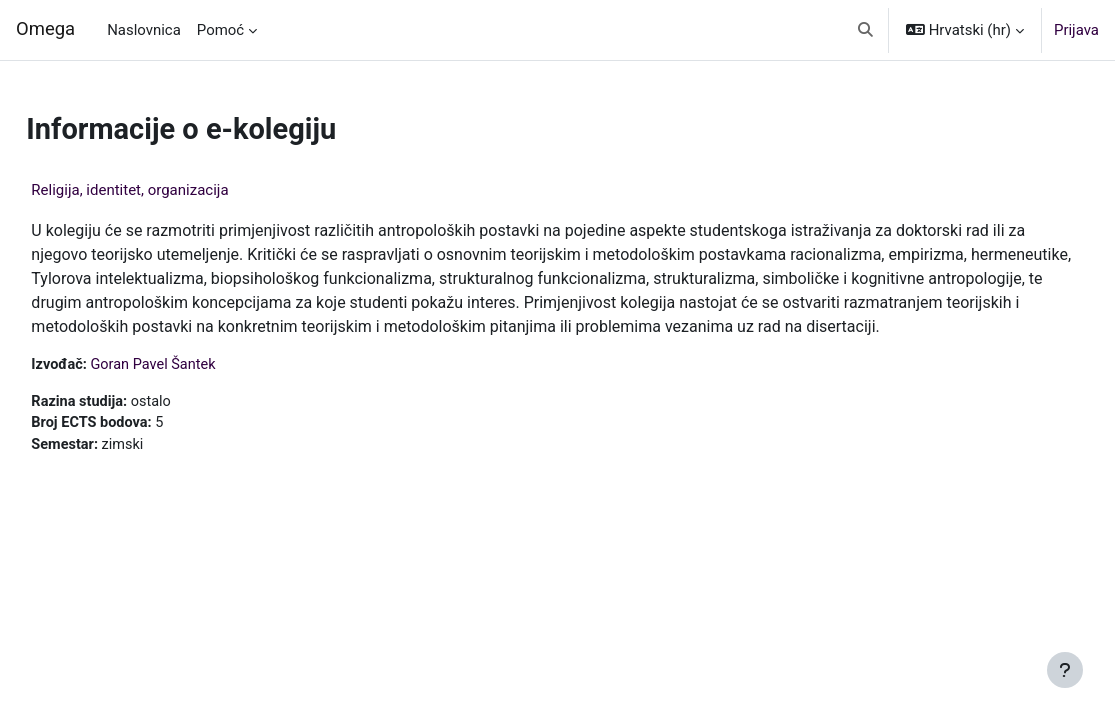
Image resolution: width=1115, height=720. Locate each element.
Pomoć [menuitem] (220, 30)
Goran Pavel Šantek (201, 389)
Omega (45, 29)
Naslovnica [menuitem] (144, 30)
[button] (865, 30)
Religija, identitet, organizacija (174, 190)
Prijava (1076, 30)
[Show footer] (1065, 670)
